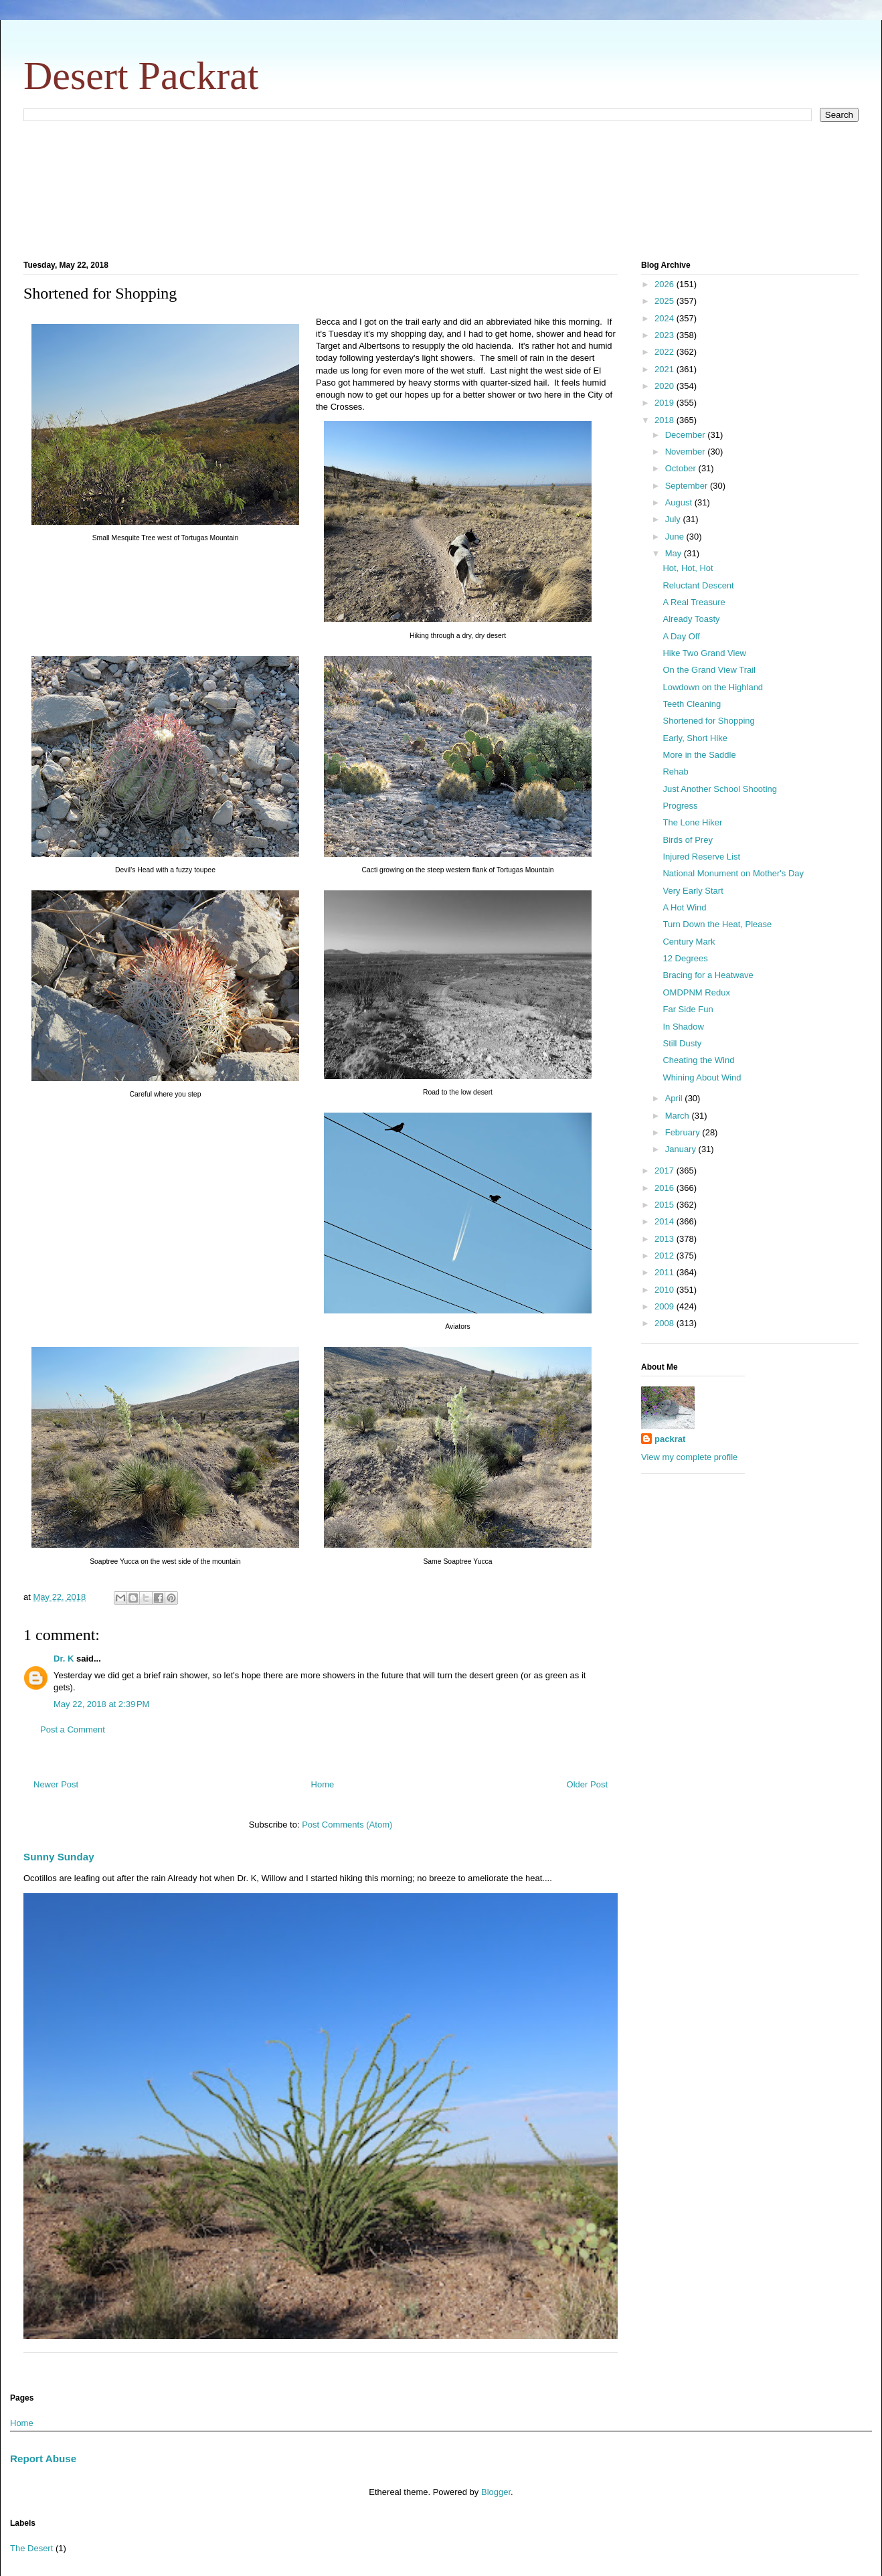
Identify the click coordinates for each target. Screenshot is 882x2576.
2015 (665, 1205)
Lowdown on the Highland (713, 687)
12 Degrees (685, 958)
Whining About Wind (702, 1077)
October (682, 468)
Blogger (496, 2492)
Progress (680, 806)
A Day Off (681, 636)
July (674, 519)
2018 (665, 420)
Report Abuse (43, 2458)
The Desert (31, 2548)
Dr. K (64, 1659)
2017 (665, 1170)
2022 (665, 352)
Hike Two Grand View (704, 653)
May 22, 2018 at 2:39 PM (101, 1704)
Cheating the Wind (698, 1060)
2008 (665, 1323)
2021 (665, 369)
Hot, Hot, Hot (688, 568)
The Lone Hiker (692, 822)
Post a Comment (72, 1729)
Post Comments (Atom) (347, 1825)
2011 (665, 1272)
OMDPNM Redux (696, 992)
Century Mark (689, 942)
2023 (665, 335)
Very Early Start (693, 891)
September (687, 486)
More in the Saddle (699, 755)
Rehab (675, 772)
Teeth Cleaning (692, 704)
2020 (665, 386)
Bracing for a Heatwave (708, 975)
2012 (665, 1256)
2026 (665, 284)
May (674, 553)
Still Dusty (682, 1043)
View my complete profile (689, 1457)
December (686, 435)
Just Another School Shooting (720, 789)
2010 (665, 1290)
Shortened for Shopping (708, 721)
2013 (665, 1239)
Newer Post (55, 1784)
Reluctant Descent (698, 585)
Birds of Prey (687, 840)
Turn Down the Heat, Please (717, 924)
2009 (665, 1306)
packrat (669, 1439)
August (680, 502)
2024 (665, 318)
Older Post (587, 1784)
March (678, 1116)
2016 (665, 1188)
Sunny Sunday (58, 1856)
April (675, 1098)
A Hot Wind (684, 907)
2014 (665, 1221)
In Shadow (683, 1027)
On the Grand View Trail (709, 670)
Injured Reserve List (701, 857)
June (676, 537)
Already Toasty (691, 619)
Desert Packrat (141, 76)
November (686, 452)
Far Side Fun (688, 1009)
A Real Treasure (694, 602)
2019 (665, 403)
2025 (665, 301)
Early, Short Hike (695, 738)
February (684, 1132)
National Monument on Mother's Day (733, 873)
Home (323, 1784)
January (682, 1149)
